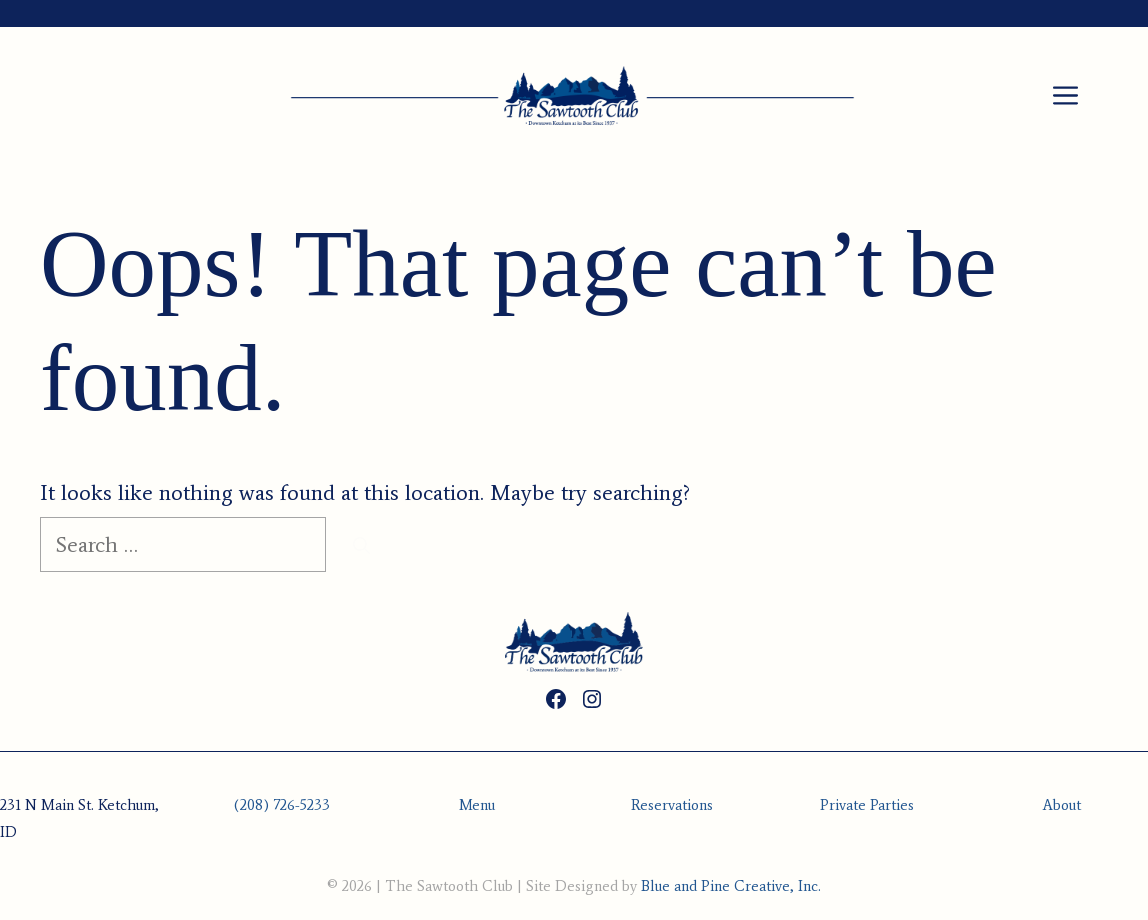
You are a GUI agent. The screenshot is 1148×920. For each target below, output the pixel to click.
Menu (477, 805)
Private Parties (867, 805)
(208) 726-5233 (282, 805)
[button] (1065, 97)
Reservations (672, 805)
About (1062, 805)
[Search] (361, 546)
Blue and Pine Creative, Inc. (731, 886)
